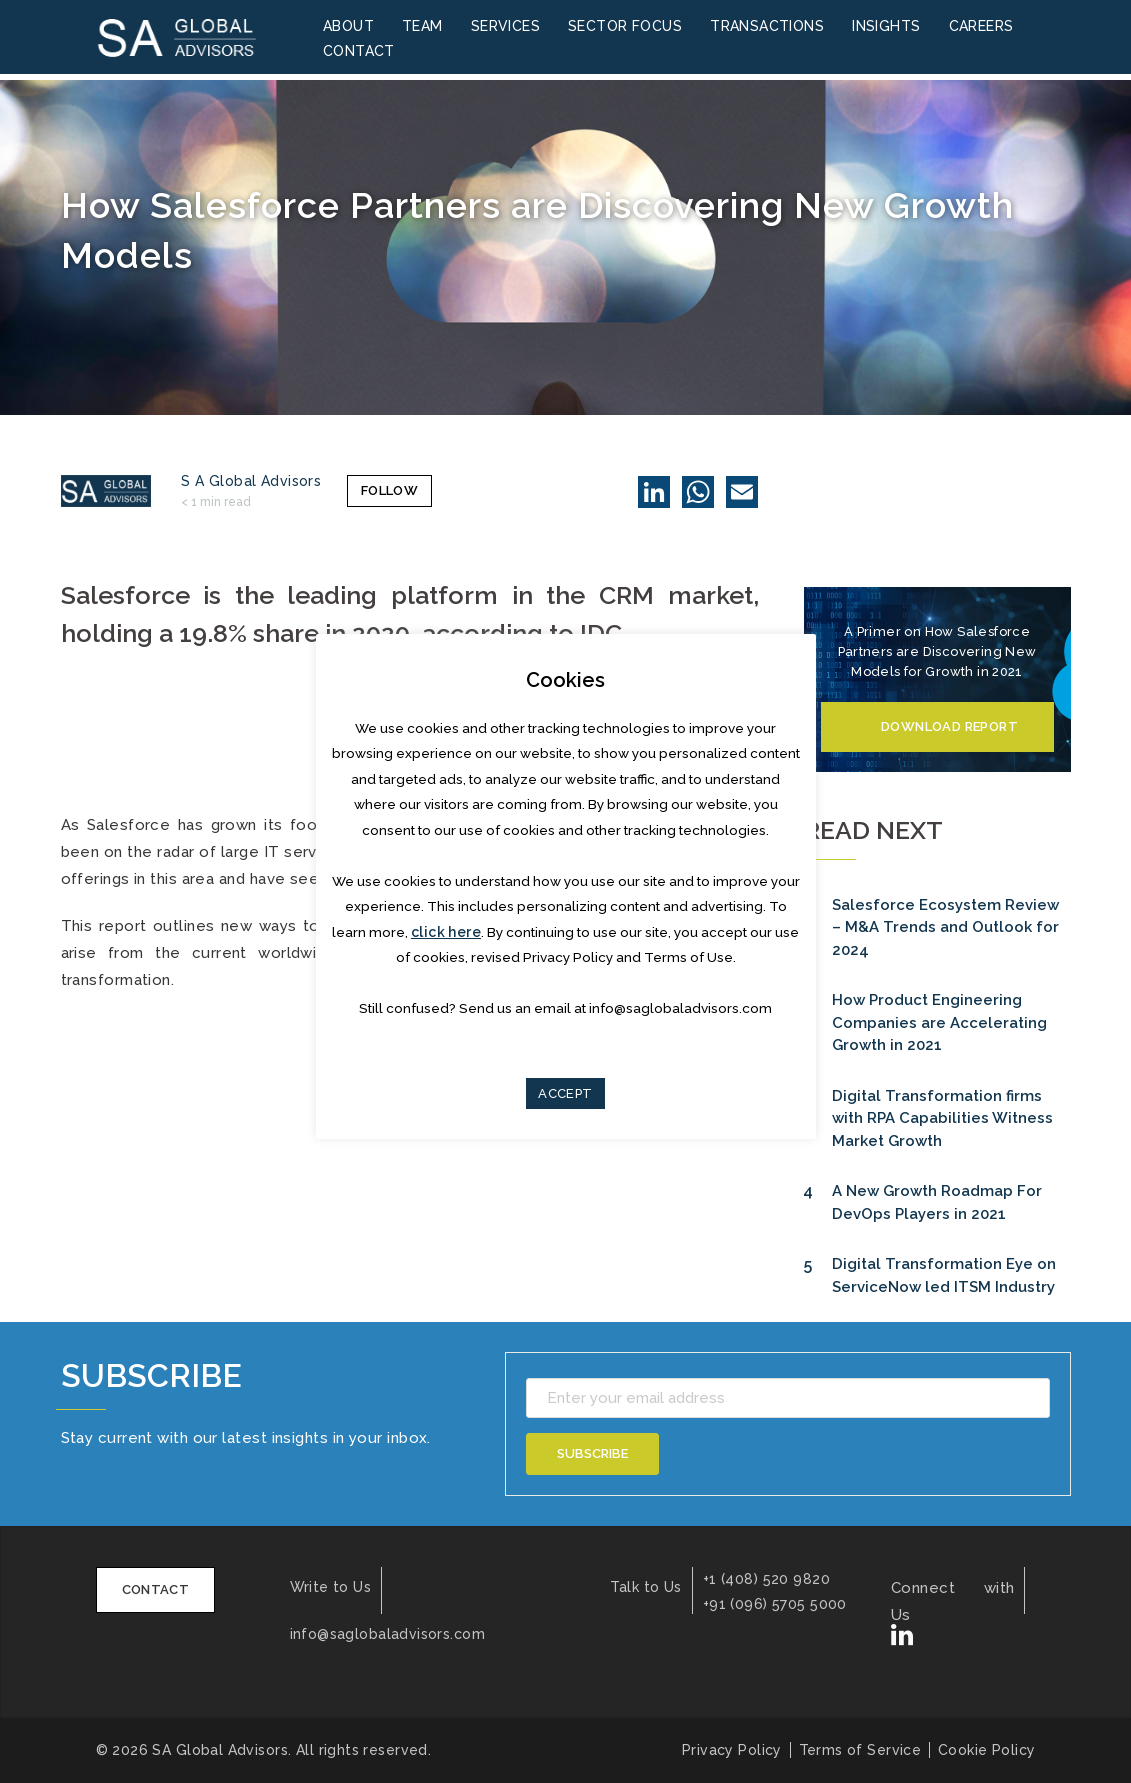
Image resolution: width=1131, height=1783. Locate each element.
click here (446, 932)
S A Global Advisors (251, 481)
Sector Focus (625, 27)
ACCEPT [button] (565, 1093)
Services (505, 27)
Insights (886, 27)
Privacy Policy (723, 1750)
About (348, 27)
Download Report (949, 726)
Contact (359, 52)
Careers (981, 27)
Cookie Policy (986, 1750)
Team (422, 27)
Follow (379, 490)
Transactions (767, 27)
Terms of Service (855, 1750)
